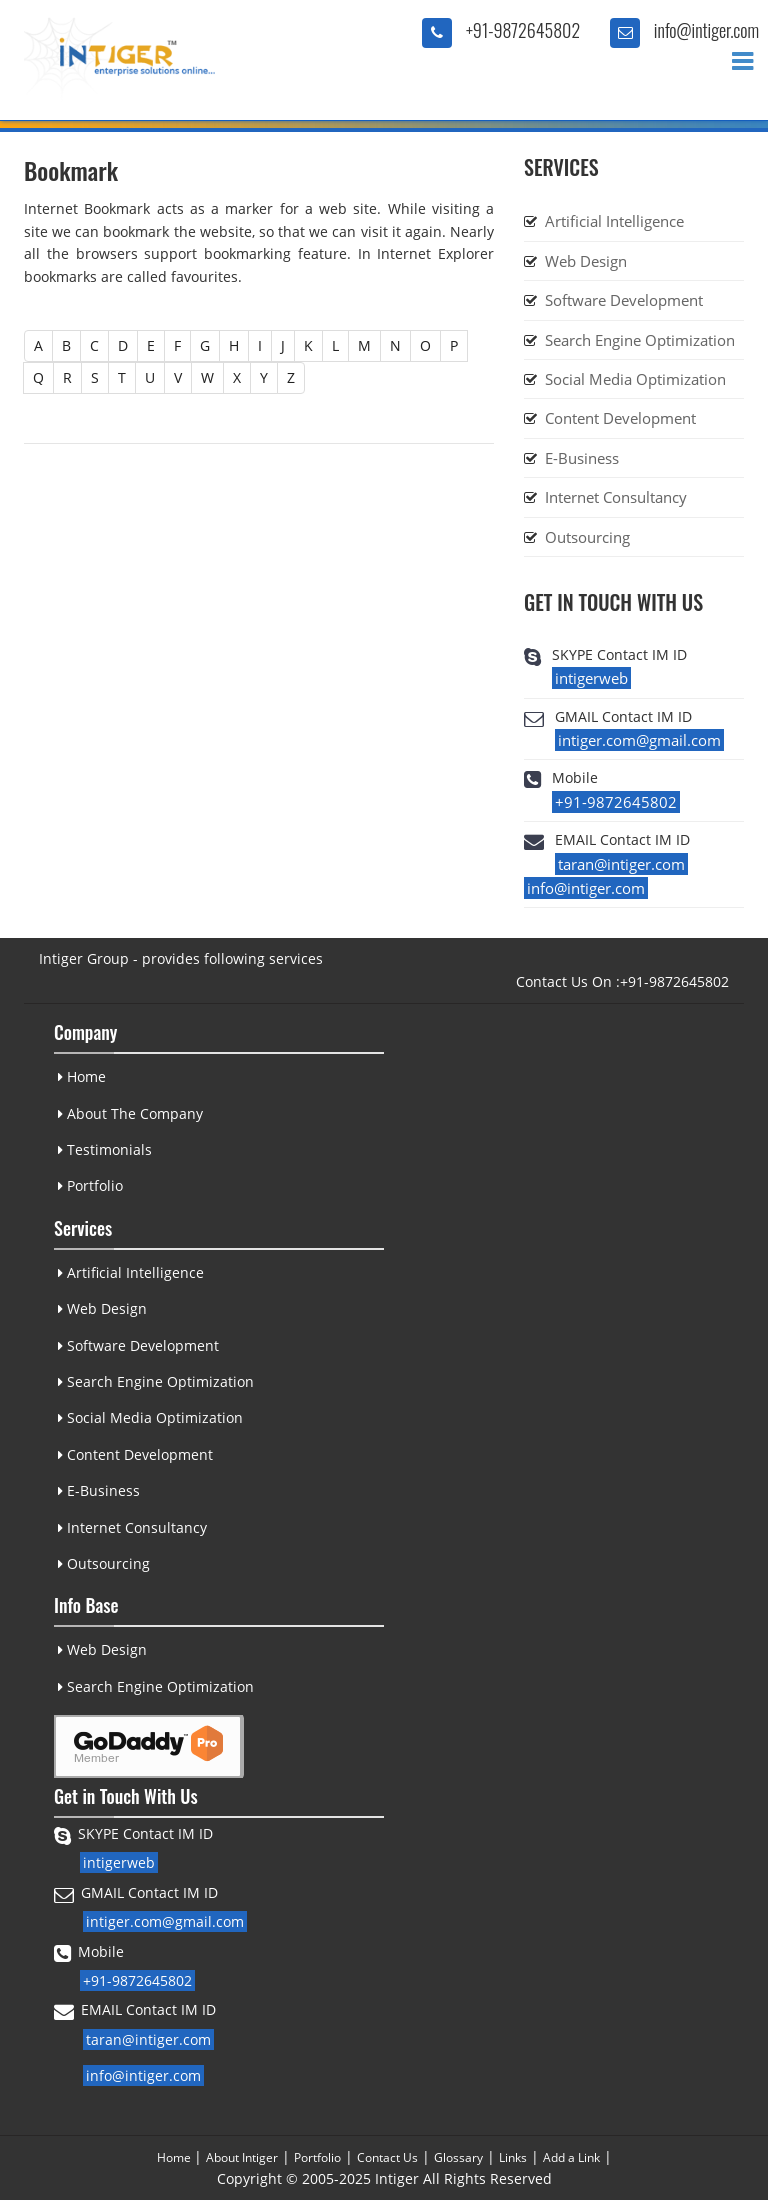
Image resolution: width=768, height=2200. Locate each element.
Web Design (586, 261)
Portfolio (89, 1185)
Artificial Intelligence (614, 221)
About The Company (129, 1113)
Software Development (624, 300)
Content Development (620, 418)
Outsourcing (587, 537)
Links (513, 2157)
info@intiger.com (706, 30)
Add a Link (571, 2157)
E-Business (582, 458)
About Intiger (242, 2157)
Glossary (458, 2157)
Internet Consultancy (616, 497)
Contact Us (387, 2157)
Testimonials (104, 1149)
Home (81, 1076)
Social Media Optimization (635, 379)
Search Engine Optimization (640, 340)
